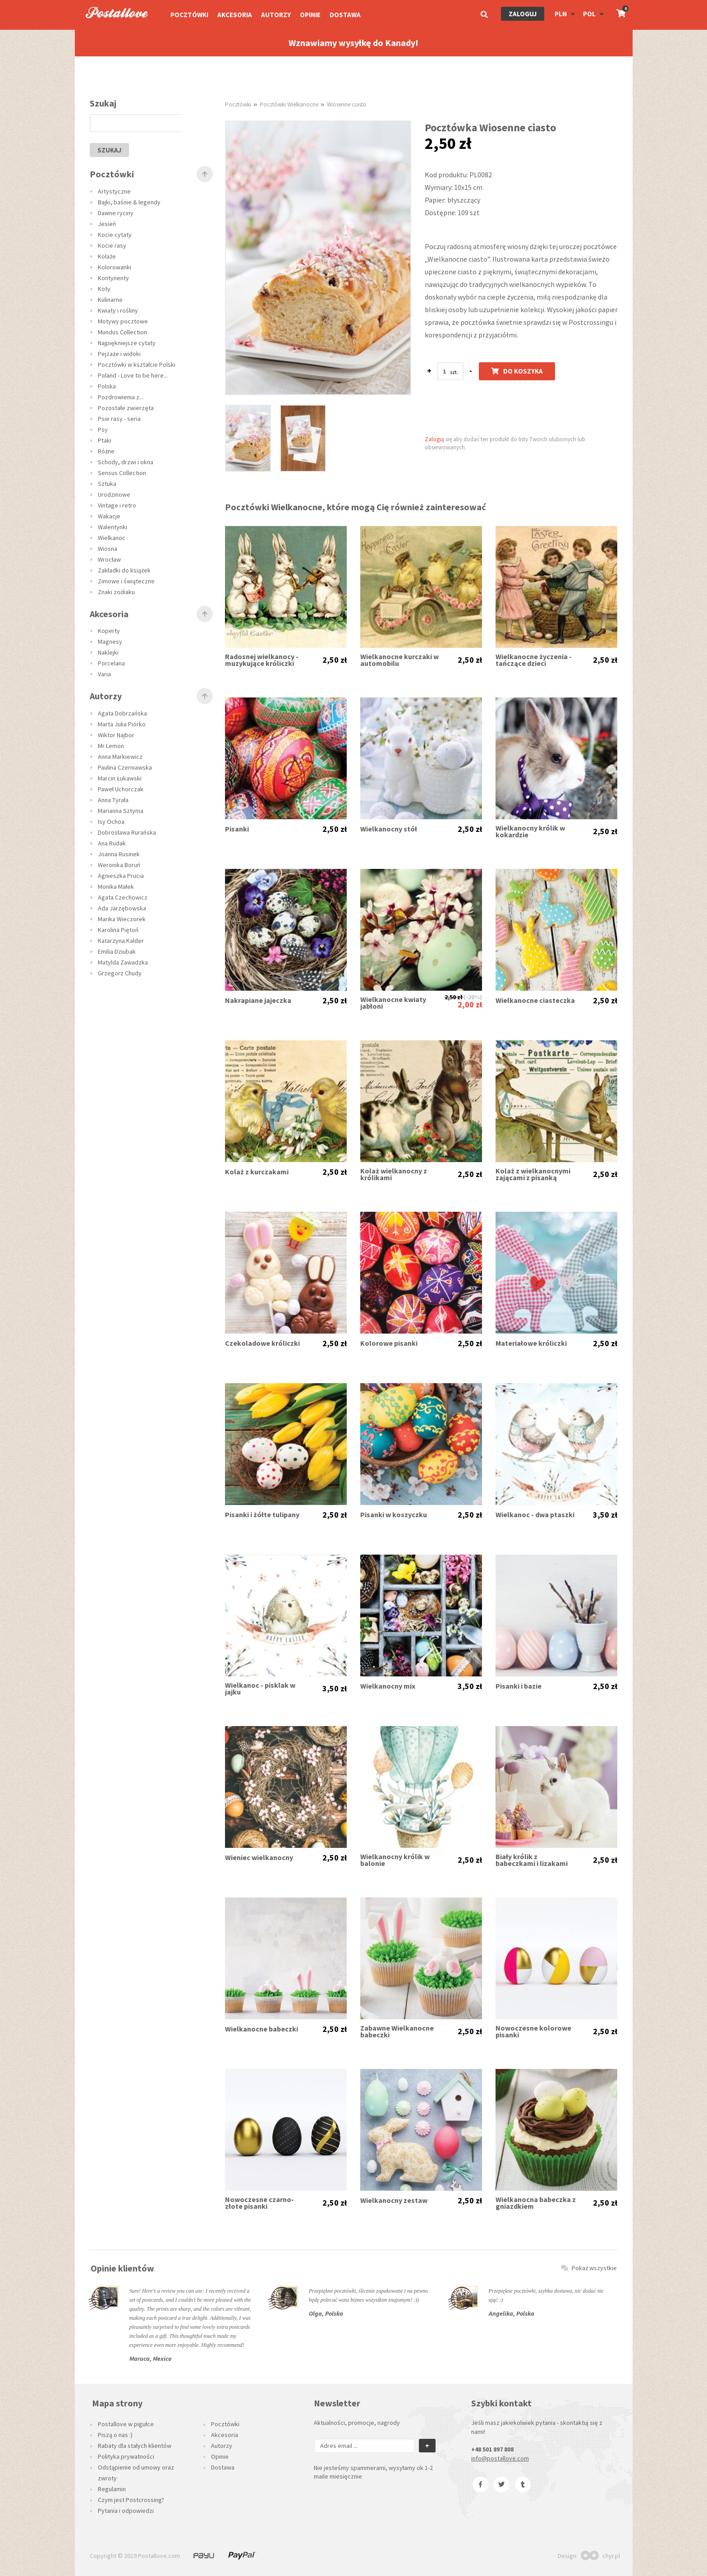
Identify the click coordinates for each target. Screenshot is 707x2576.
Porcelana (111, 663)
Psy (103, 429)
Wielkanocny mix (387, 1686)
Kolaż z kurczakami (257, 1171)
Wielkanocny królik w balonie (395, 1860)
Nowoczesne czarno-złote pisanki (259, 2203)
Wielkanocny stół (388, 829)
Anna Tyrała (113, 800)
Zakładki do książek (124, 570)
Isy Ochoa (111, 821)
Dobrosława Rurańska (127, 832)
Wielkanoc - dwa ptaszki (535, 1514)
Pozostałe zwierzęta (126, 408)
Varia (104, 674)
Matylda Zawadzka (123, 962)
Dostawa (345, 14)
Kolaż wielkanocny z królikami (393, 1174)
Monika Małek (116, 886)
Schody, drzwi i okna (125, 462)
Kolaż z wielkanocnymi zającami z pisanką (533, 1174)
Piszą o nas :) (115, 2435)
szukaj (109, 150)
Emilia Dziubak (117, 951)
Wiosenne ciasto (347, 104)
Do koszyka (517, 371)
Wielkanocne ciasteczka (535, 1000)
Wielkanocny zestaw (393, 2200)
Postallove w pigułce (126, 2424)
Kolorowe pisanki (389, 1343)
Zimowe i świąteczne (126, 581)
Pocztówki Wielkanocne (289, 104)
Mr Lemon (111, 746)
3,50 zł (605, 1514)
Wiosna (107, 549)
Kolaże (107, 256)
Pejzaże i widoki (119, 354)
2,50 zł (334, 660)
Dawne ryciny (115, 213)
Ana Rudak (112, 843)
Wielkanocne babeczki (261, 2029)
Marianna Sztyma (120, 811)
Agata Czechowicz (122, 897)
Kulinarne (110, 299)
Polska (107, 386)
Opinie (310, 14)
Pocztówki (189, 14)
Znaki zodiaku (116, 592)
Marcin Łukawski (120, 778)
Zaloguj (523, 13)
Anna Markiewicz (120, 756)
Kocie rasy (112, 245)
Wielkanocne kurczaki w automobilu (399, 660)
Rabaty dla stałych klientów (134, 2446)
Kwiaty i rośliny (118, 310)
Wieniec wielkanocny (259, 1857)
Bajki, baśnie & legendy (129, 202)
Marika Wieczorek (122, 919)
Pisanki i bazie (519, 1686)
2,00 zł (470, 1004)
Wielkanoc (111, 538)
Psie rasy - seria (119, 419)
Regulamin (112, 2489)
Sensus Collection (122, 473)
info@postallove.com (500, 2458)
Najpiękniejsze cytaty (127, 343)
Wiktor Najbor (116, 735)
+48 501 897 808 (492, 2449)
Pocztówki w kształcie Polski (136, 364)
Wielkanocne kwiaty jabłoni (393, 1003)
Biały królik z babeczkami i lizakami (532, 1860)
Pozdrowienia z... (120, 397)
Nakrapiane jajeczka (258, 1000)
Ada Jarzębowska (122, 908)
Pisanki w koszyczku (393, 1514)
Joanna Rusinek (119, 854)
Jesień (107, 224)
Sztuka (107, 484)
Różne (106, 451)
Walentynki (112, 527)
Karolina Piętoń (118, 930)
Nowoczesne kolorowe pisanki (533, 2031)
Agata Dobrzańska (122, 713)
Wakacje (109, 516)
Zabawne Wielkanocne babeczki (397, 2031)
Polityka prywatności (126, 2456)
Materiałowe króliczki (531, 1343)
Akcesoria (234, 14)
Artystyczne (114, 191)
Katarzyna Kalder (121, 941)
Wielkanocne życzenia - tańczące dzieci (534, 660)
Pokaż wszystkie (589, 2268)
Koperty (109, 631)
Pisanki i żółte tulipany (262, 1514)
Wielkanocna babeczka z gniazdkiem (536, 2203)
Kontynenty (113, 278)
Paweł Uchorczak (120, 789)
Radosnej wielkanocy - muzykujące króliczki (261, 660)
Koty (104, 289)
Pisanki (237, 829)
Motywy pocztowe (123, 321)
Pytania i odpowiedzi (126, 2511)
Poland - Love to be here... (133, 375)
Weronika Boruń (119, 865)
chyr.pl (600, 2556)
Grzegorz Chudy (120, 973)
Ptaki (104, 440)
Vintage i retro (117, 505)
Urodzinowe (114, 494)
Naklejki (108, 652)
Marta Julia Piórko (122, 724)
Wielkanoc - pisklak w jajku (260, 1688)
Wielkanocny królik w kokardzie (530, 831)
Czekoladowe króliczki (262, 1343)
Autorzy (276, 14)
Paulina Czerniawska (125, 767)
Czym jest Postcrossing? (131, 2500)
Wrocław (109, 559)
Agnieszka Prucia (121, 876)
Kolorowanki (114, 267)
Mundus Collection (122, 332)
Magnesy (110, 641)
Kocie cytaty (115, 235)
